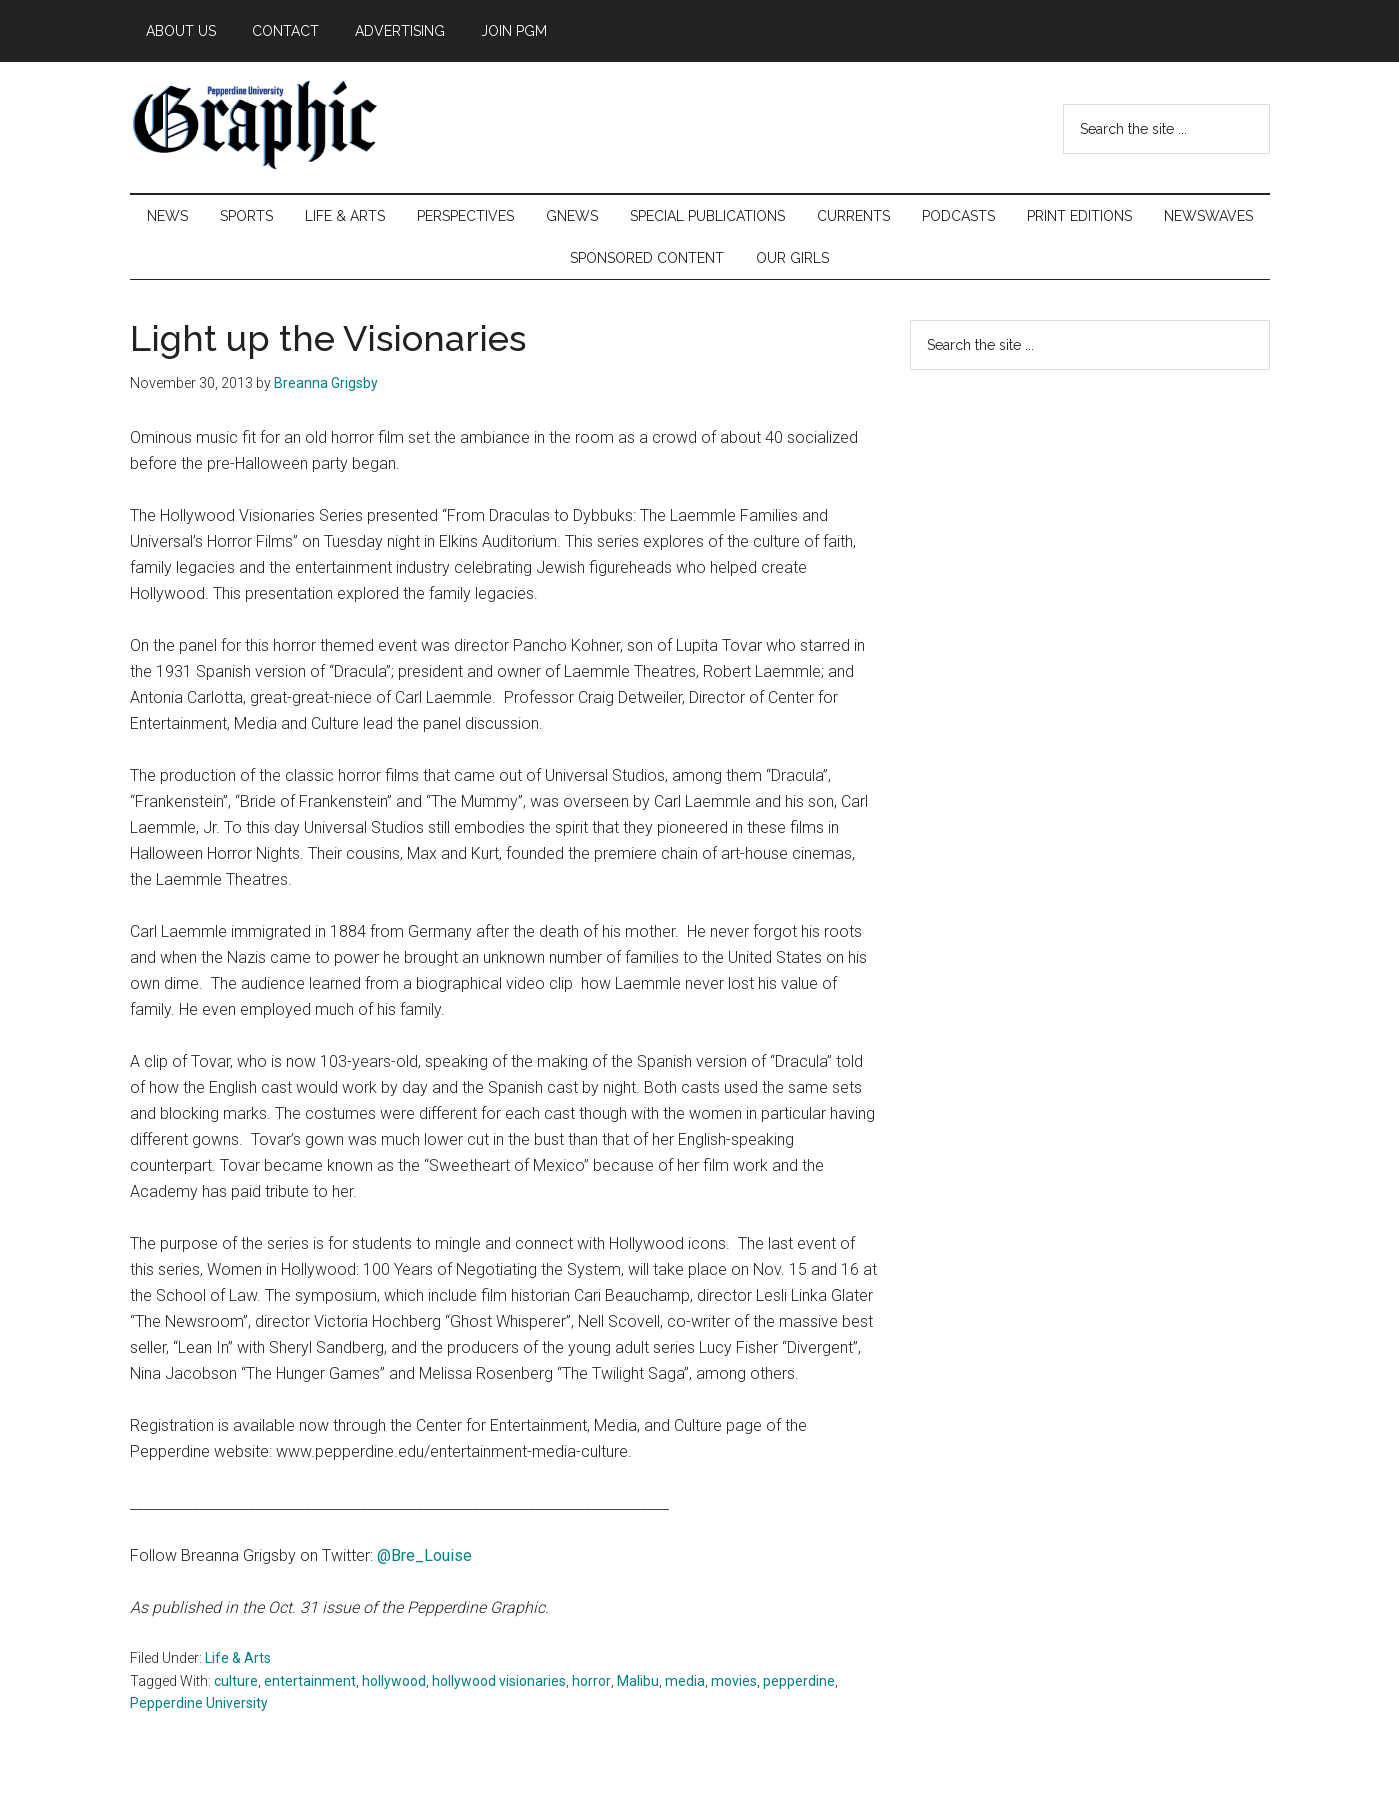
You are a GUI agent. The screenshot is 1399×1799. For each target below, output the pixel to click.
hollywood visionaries (499, 1681)
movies (734, 1681)
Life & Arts (238, 1658)
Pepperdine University (199, 1703)
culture (236, 1681)
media (685, 1681)
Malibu (638, 1681)
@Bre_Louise (424, 1555)
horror (591, 1681)
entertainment (310, 1681)
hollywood (394, 1681)
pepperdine (799, 1681)
